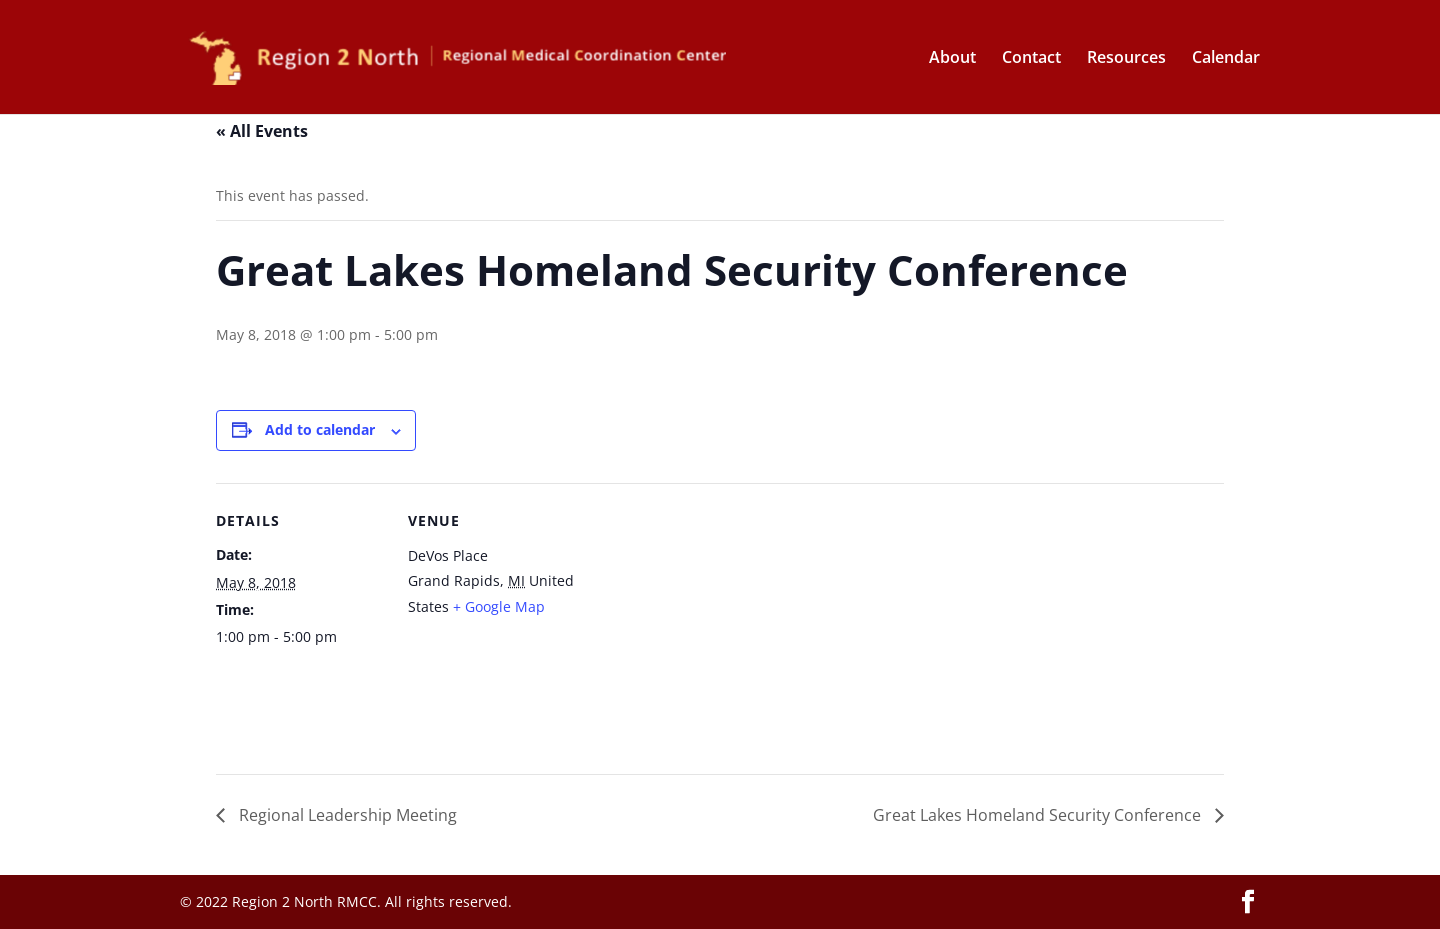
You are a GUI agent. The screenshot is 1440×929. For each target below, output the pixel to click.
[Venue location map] (705, 621)
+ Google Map (499, 606)
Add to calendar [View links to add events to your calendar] (320, 429)
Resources (1126, 59)
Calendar (1226, 59)
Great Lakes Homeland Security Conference (1039, 815)
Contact (1031, 59)
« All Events (262, 131)
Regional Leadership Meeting (346, 815)
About (952, 59)
